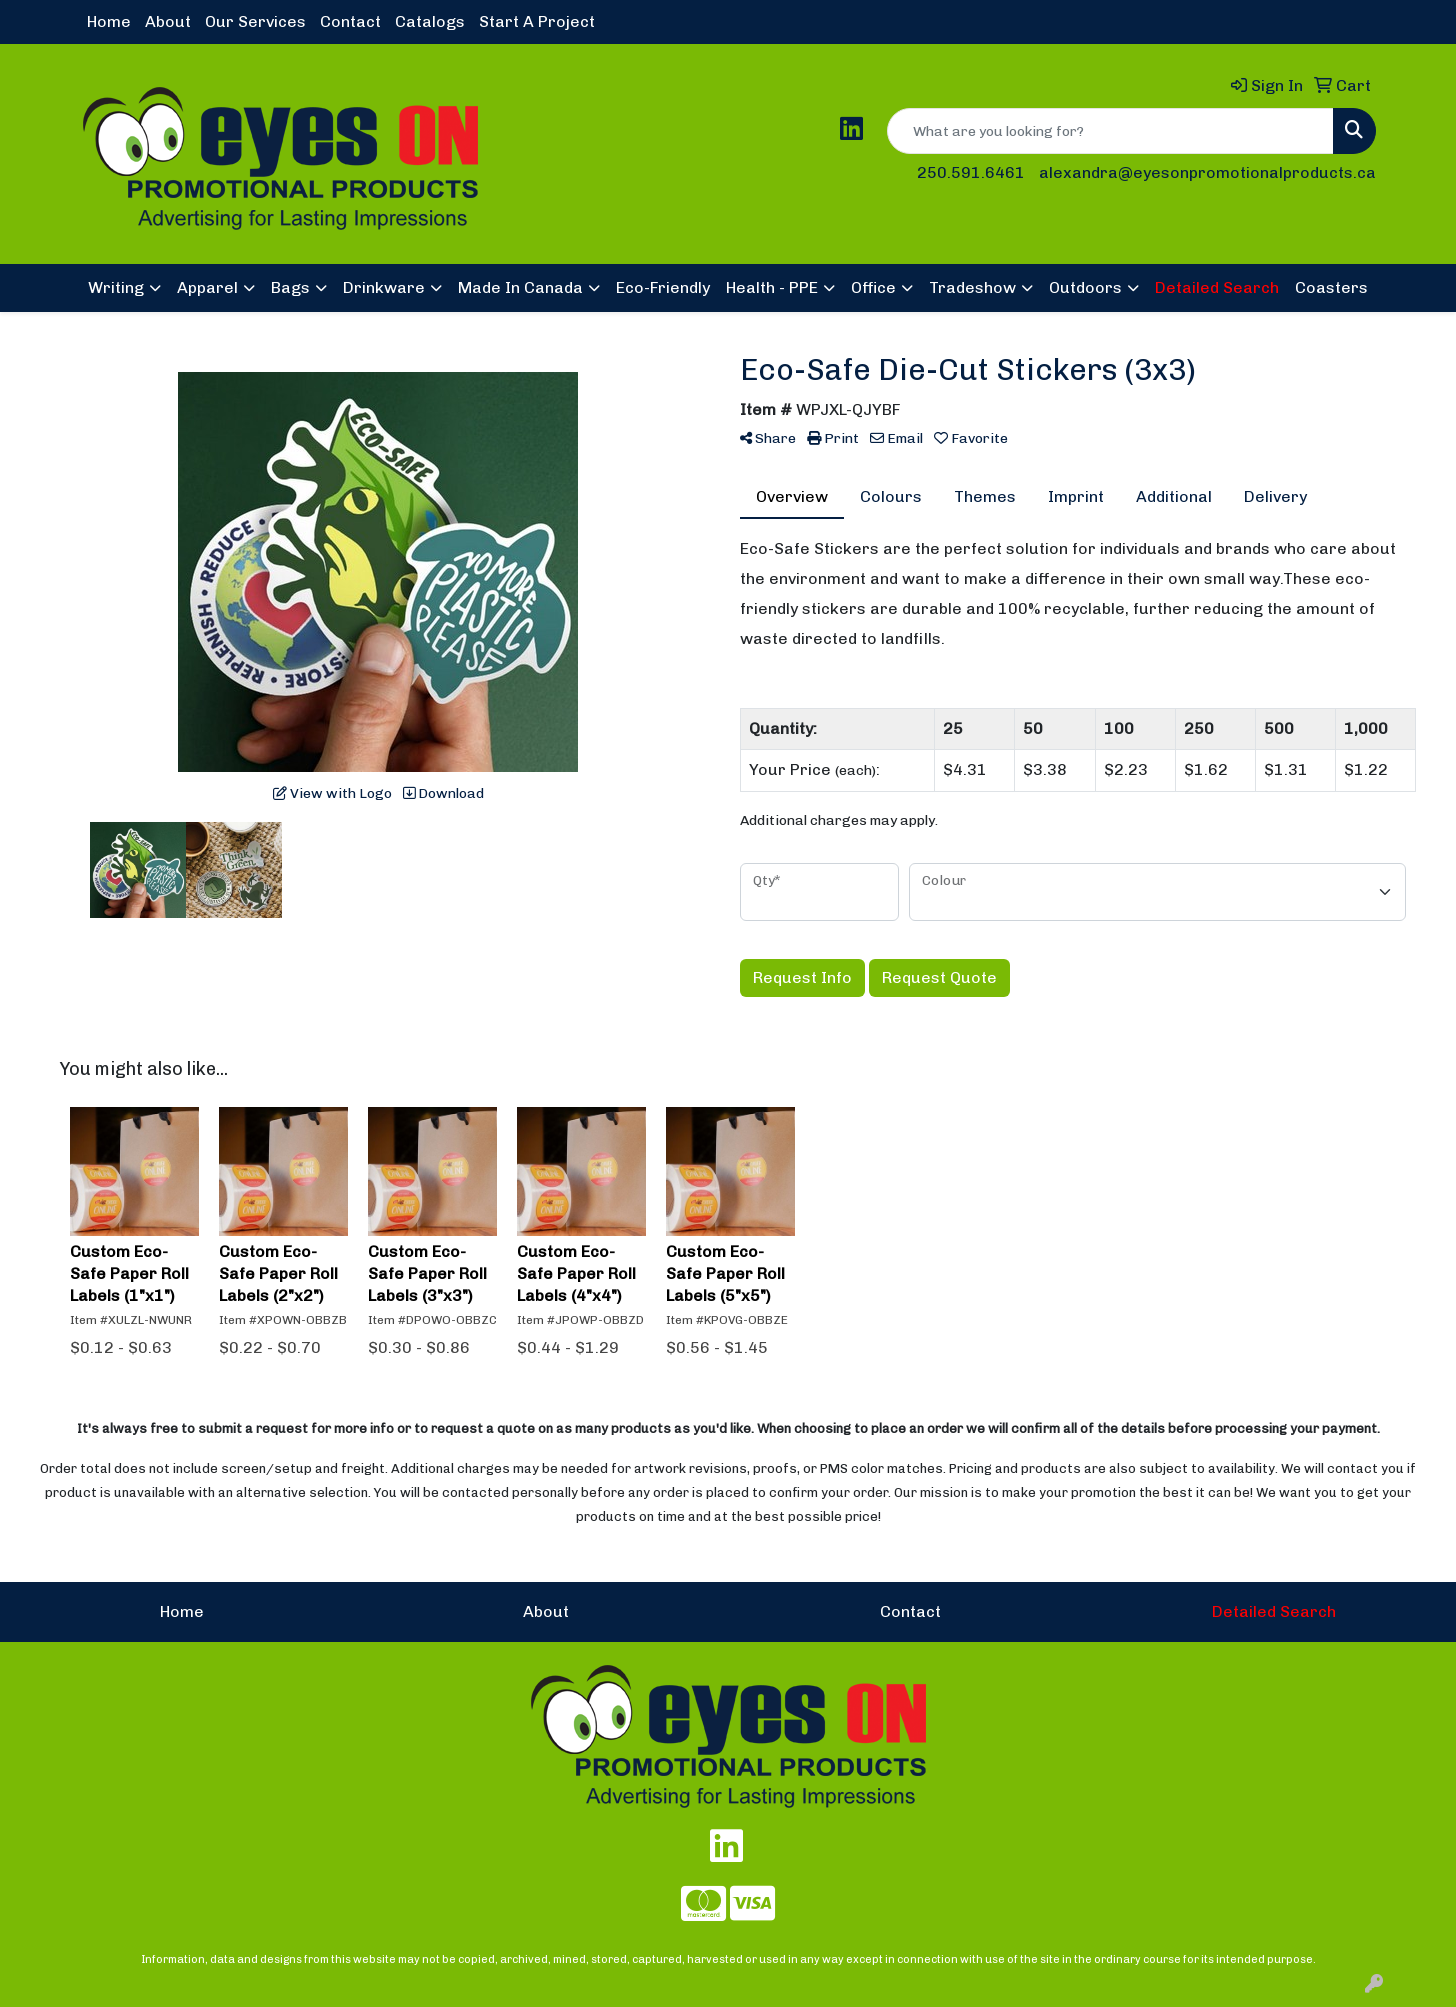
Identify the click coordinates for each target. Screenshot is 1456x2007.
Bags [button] (290, 287)
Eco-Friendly (663, 287)
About (168, 21)
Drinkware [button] (384, 287)
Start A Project (537, 21)
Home (109, 21)
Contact (350, 21)
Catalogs (430, 21)
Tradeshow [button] (972, 287)
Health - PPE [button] (772, 287)
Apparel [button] (207, 287)
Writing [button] (116, 287)
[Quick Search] (1110, 131)
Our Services (255, 21)
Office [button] (873, 287)
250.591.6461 (971, 172)
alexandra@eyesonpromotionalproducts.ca (1207, 172)
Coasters (1331, 287)
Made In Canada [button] (520, 287)
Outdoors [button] (1085, 287)
